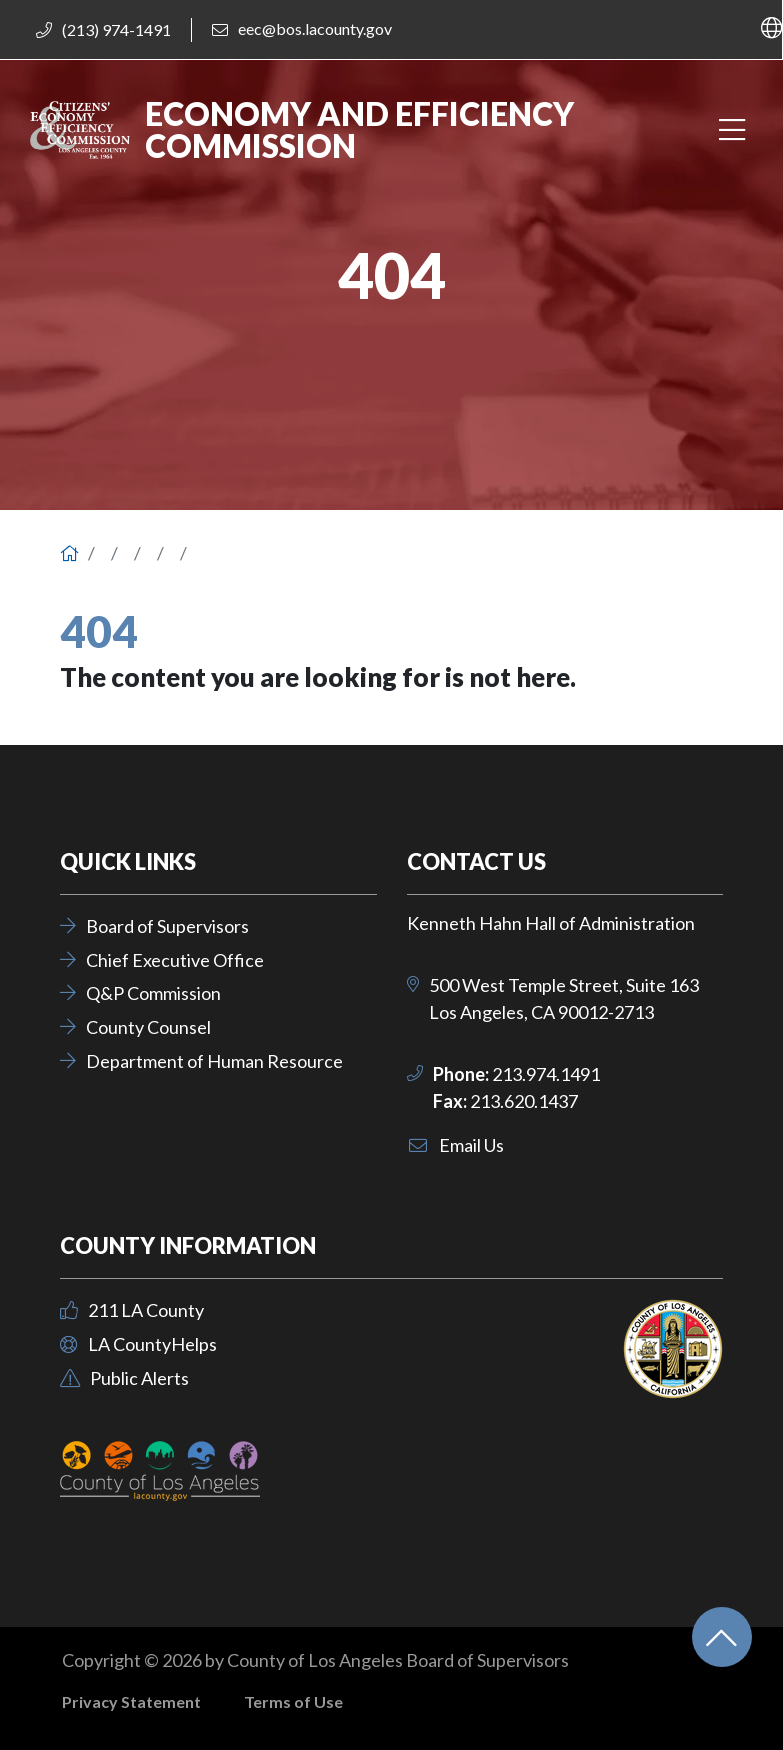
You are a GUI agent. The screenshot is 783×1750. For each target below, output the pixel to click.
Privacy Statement (131, 1701)
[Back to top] (722, 1637)
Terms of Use (293, 1701)
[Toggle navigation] (732, 130)
